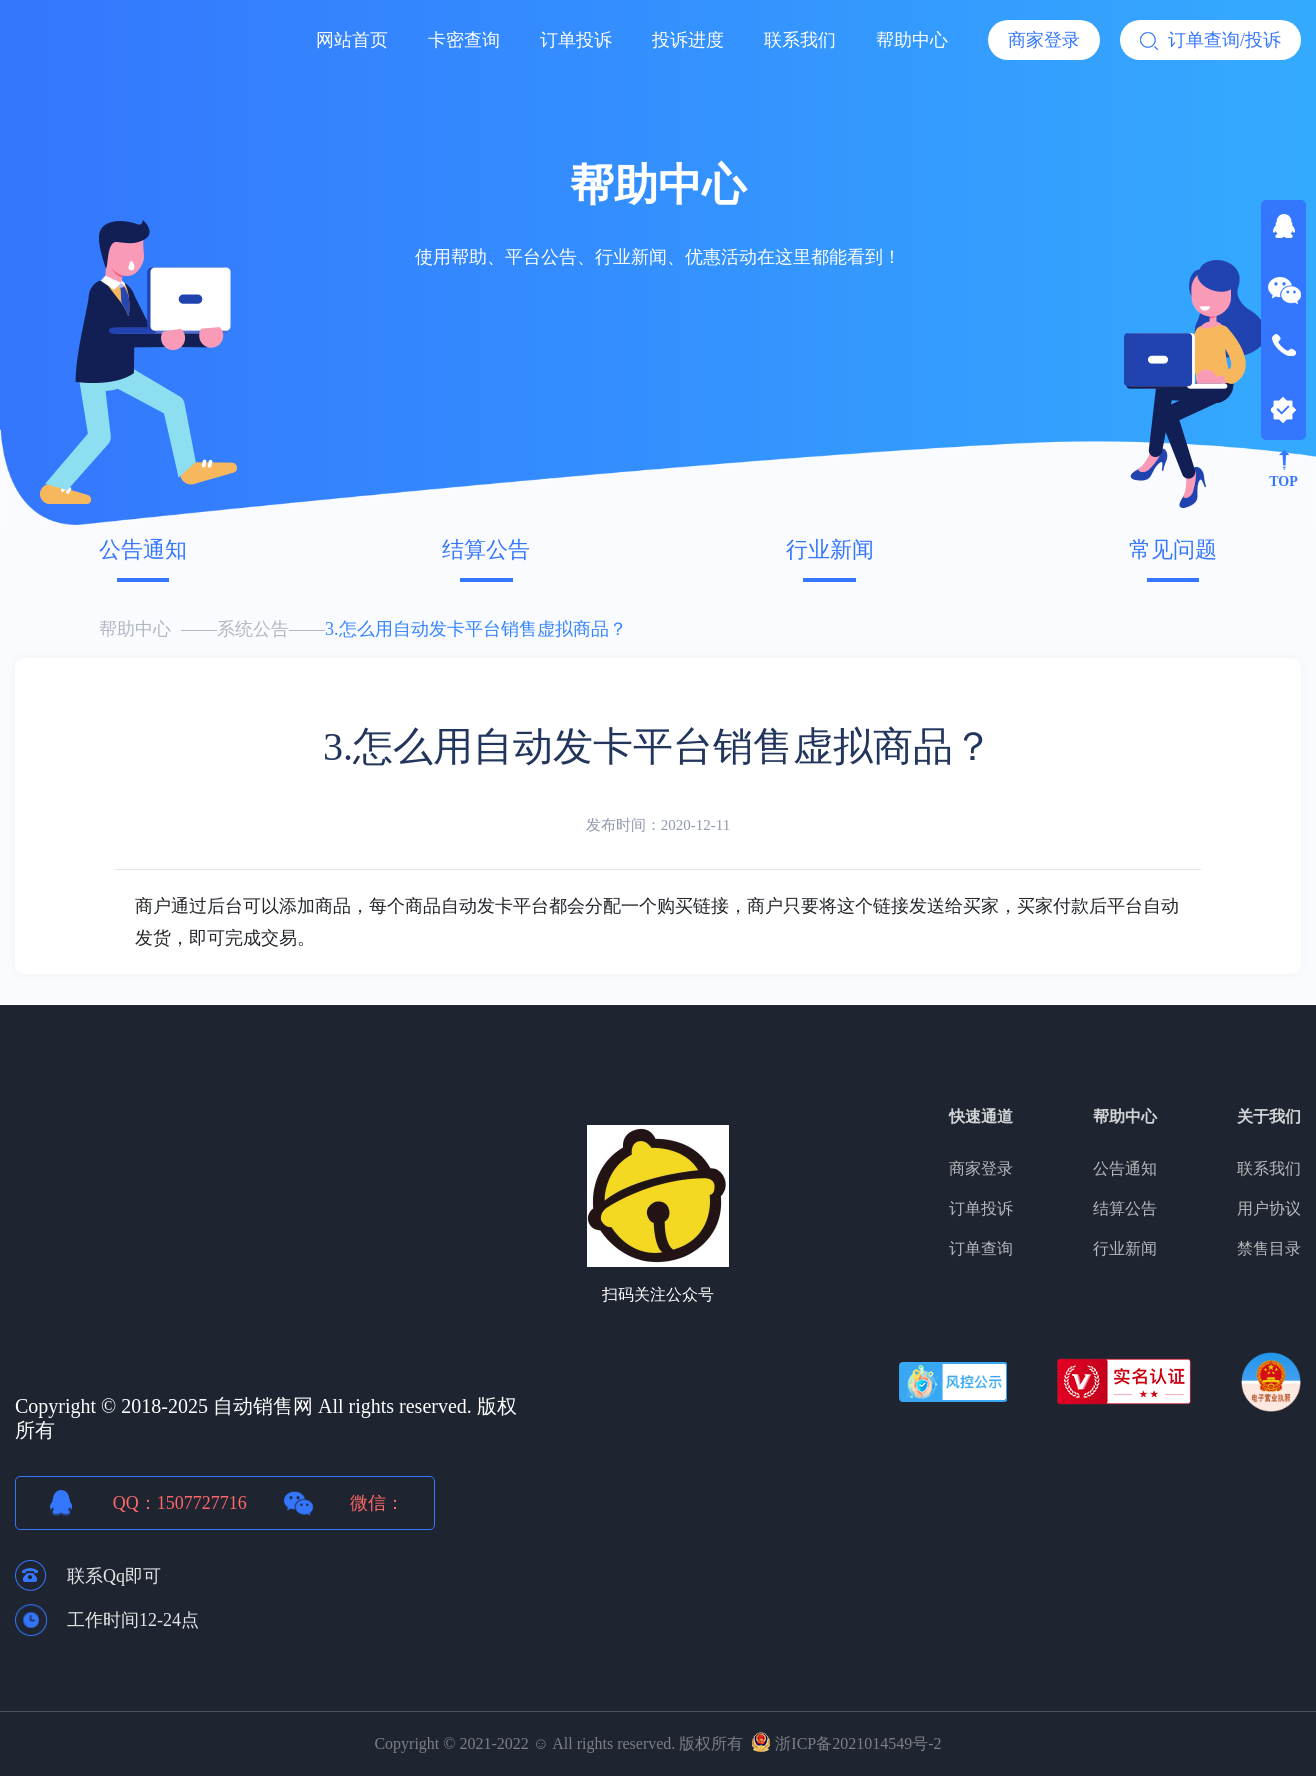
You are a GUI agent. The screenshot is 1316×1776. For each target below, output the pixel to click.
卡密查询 (464, 40)
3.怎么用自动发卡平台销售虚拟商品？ (476, 629)
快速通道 (981, 1116)
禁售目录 (1269, 1248)
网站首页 (352, 40)
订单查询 (981, 1248)
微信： (377, 1503)
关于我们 (1269, 1116)
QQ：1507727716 (180, 1503)
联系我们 (800, 40)
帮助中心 (912, 40)
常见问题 (1173, 549)
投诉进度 (688, 40)
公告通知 (143, 549)
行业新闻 (830, 549)
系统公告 (253, 629)
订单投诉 (576, 40)
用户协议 (1269, 1208)
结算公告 (486, 549)
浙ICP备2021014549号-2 (858, 1743)
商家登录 (1044, 40)
